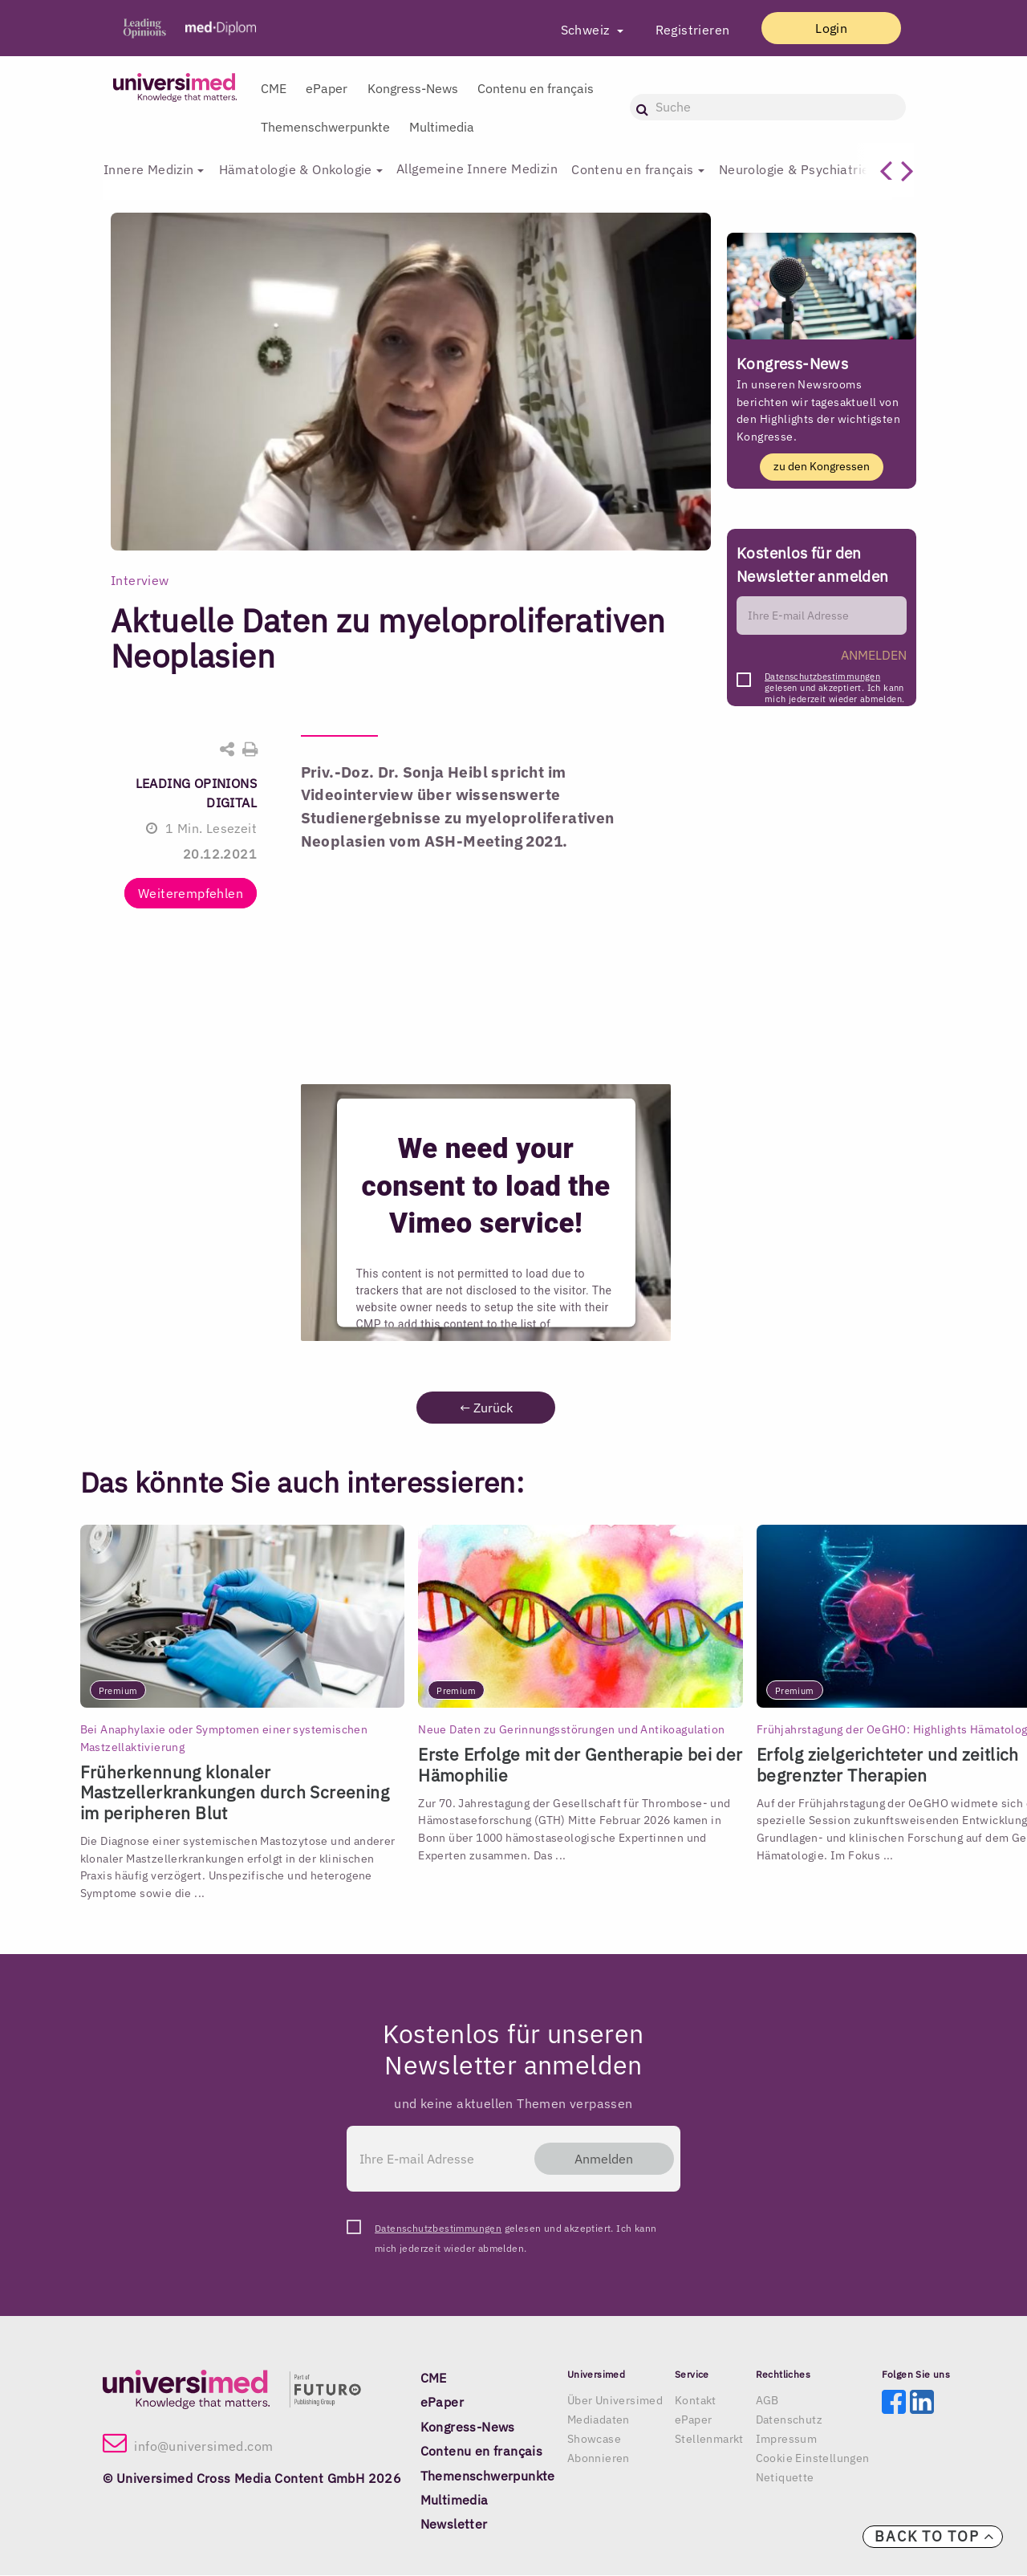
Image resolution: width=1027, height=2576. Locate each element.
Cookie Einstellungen (813, 2459)
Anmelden (596, 2159)
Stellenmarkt (709, 2439)
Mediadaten (598, 2420)
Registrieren (677, 30)
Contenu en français (535, 88)
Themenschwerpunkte (325, 127)
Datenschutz (789, 2420)
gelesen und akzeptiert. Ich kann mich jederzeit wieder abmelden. (834, 682)
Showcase (594, 2439)
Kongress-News (412, 88)
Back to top (935, 2536)
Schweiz (572, 30)
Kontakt (695, 2401)
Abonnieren (598, 2459)
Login (824, 28)
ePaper (326, 88)
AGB (767, 2401)
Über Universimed (615, 2401)
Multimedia (441, 127)
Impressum (787, 2439)
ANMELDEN (874, 656)
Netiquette (785, 2478)
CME (273, 88)
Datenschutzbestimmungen (822, 677)
